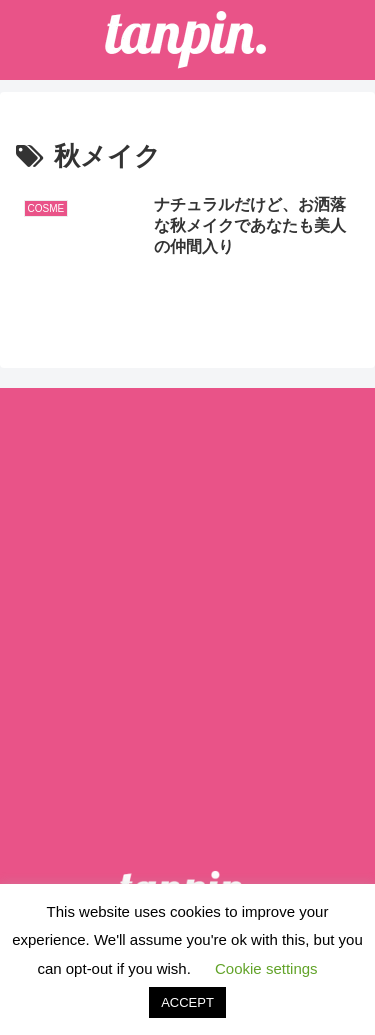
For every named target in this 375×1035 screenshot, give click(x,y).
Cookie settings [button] (266, 968)
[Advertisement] (187, 603)
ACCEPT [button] (187, 1002)
